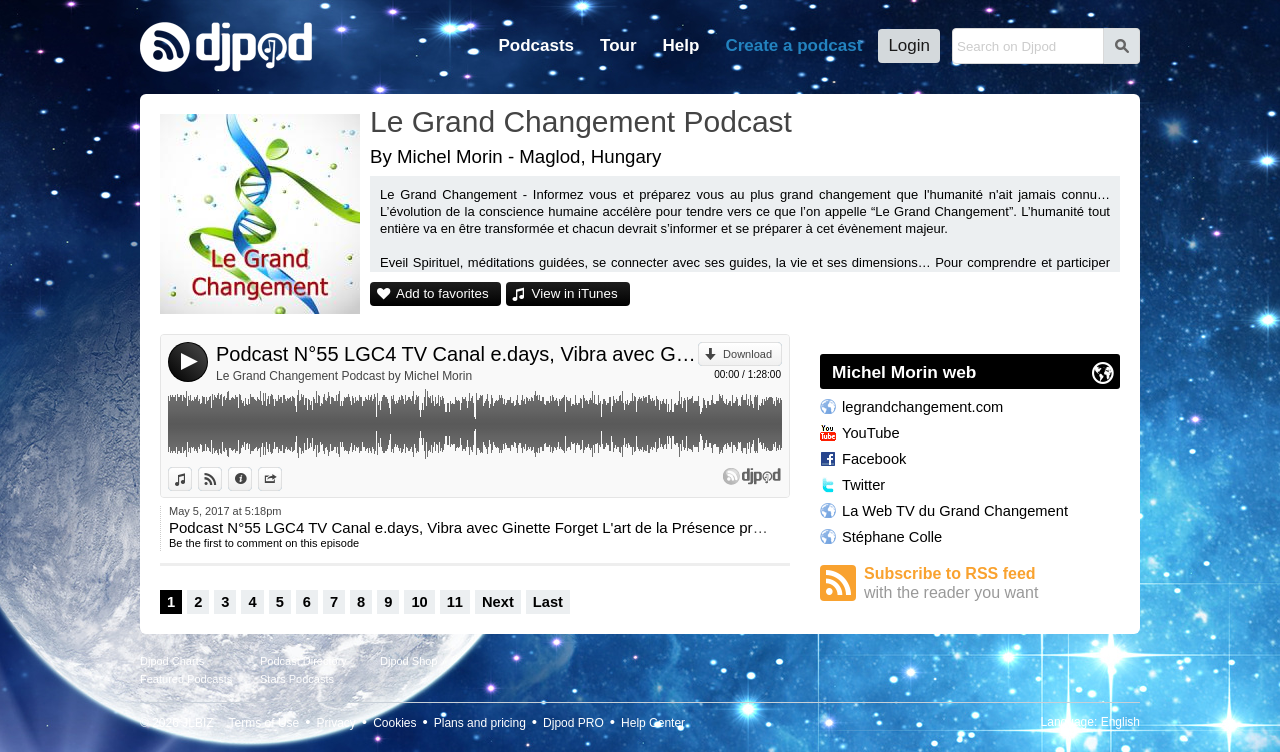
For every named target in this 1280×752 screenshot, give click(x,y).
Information (251, 479)
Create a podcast (793, 45)
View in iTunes (575, 293)
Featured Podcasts (186, 679)
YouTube (871, 433)
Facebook (874, 459)
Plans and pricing (480, 723)
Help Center (653, 723)
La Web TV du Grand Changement (955, 511)
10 (419, 602)
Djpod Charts (172, 661)
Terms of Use (264, 723)
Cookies (394, 723)
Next (498, 602)
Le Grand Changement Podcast (581, 121)
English (1120, 722)
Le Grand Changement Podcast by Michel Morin (344, 376)
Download (747, 354)
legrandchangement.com (922, 407)
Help (681, 45)
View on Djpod (221, 479)
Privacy (336, 723)
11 (455, 602)
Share (281, 479)
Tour (618, 45)
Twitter (863, 485)
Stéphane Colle (892, 537)
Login (909, 45)
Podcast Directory (303, 661)
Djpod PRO (573, 723)
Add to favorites (442, 293)
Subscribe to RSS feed (992, 583)
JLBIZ (197, 723)
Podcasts (536, 45)
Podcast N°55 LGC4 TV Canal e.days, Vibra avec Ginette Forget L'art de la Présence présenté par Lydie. (457, 354)
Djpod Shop (409, 661)
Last (548, 602)
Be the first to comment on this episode (264, 543)
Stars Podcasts (297, 679)
